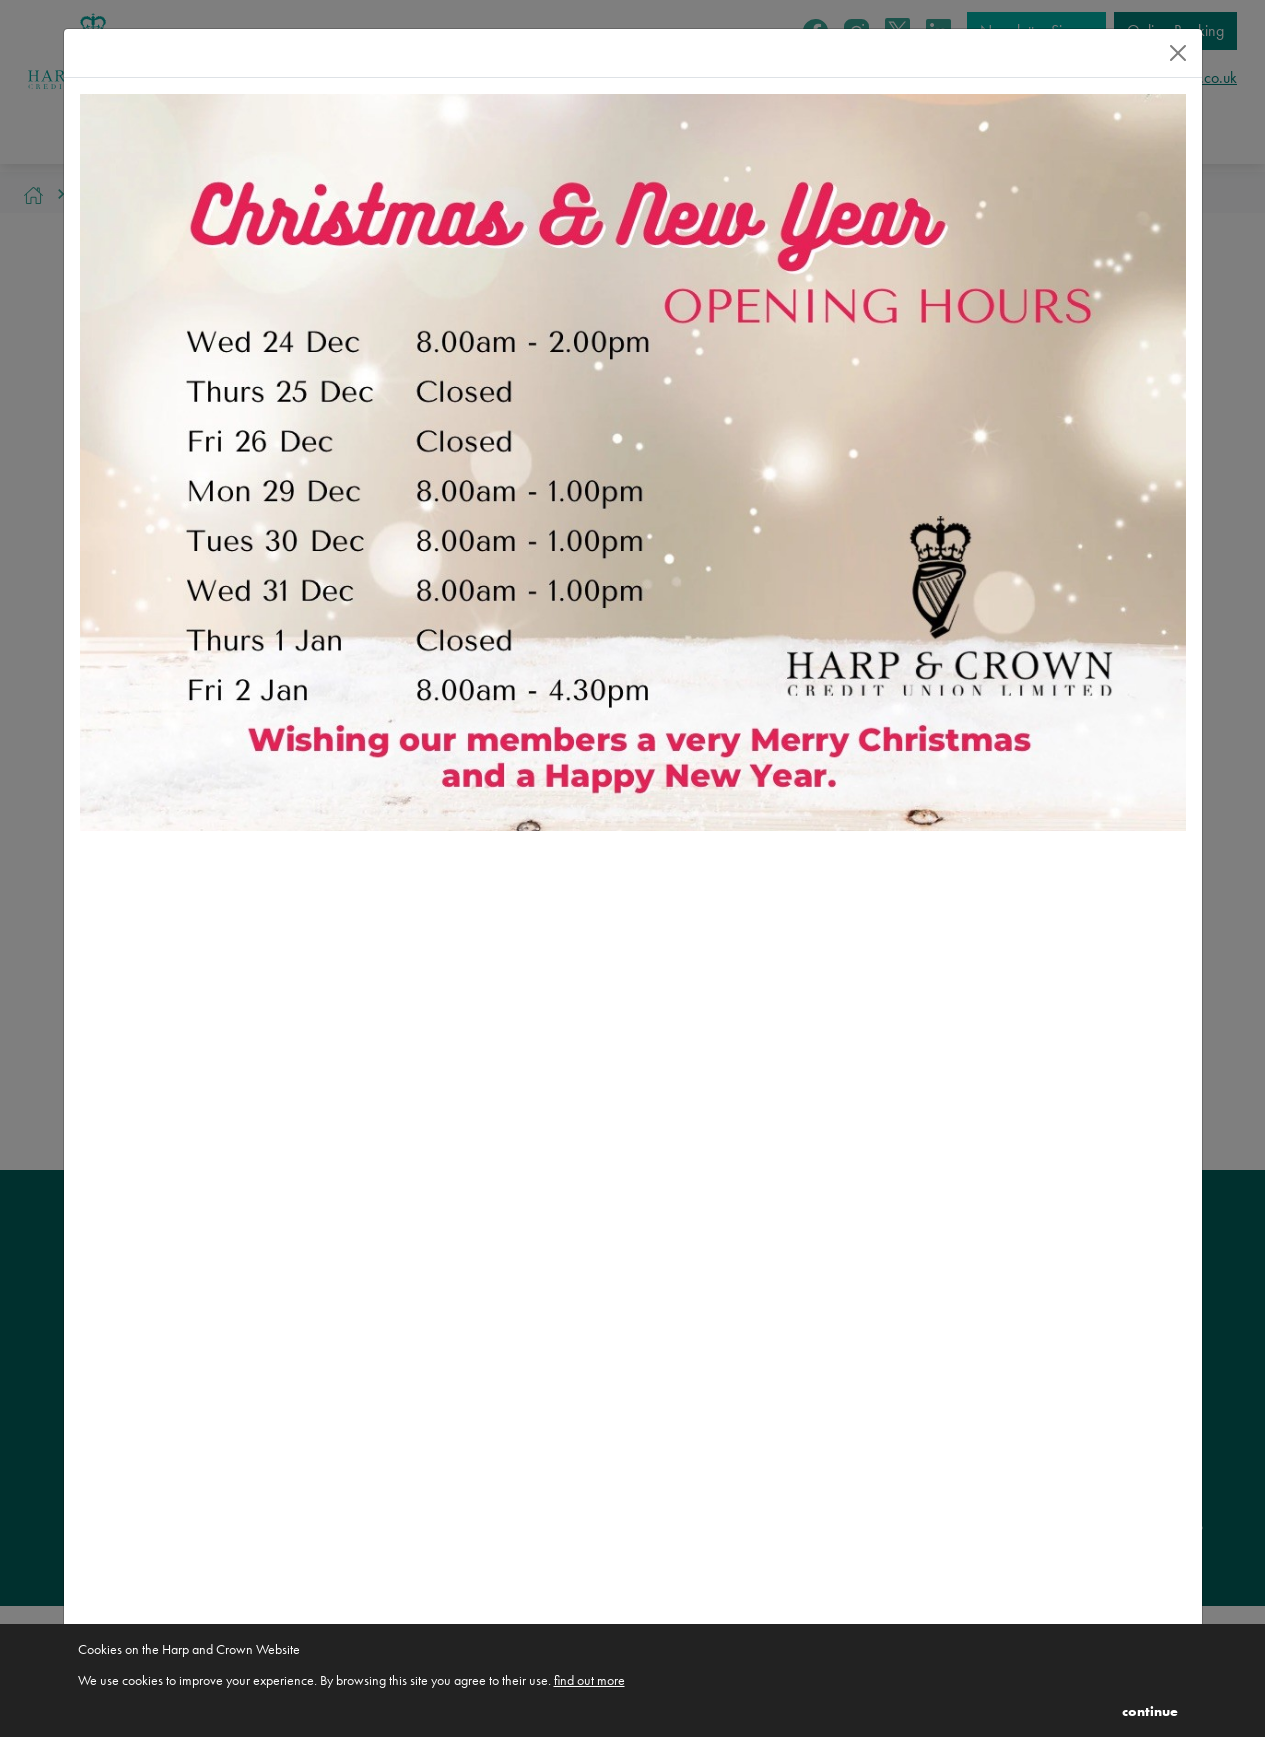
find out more (589, 1680)
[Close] (1178, 53)
